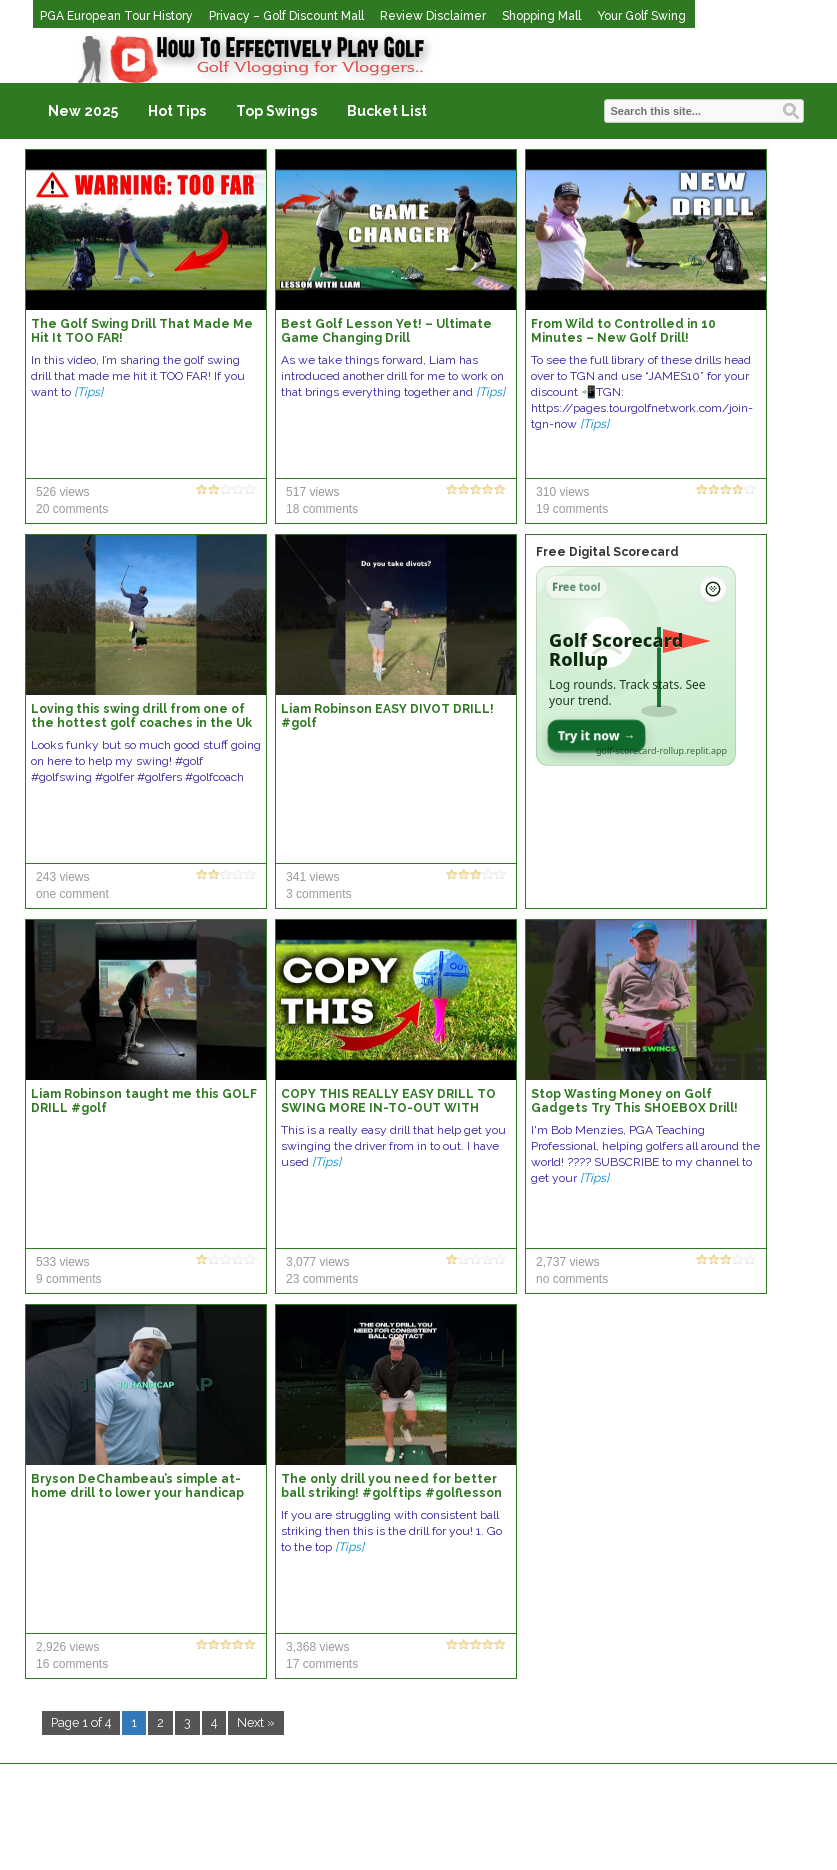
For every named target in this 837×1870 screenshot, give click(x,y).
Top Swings (276, 111)
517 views (312, 492)
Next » (256, 1722)
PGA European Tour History (116, 16)
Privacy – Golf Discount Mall (286, 16)
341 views (312, 877)
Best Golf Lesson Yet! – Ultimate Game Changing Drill (386, 331)
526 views (62, 492)
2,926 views (67, 1647)
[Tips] (88, 392)
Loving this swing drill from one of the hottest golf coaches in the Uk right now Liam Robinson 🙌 (141, 723)
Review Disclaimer (433, 16)
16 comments (72, 1664)
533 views (62, 1262)
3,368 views (317, 1647)
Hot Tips (177, 111)
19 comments (572, 509)
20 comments (72, 509)
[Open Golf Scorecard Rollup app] (636, 666)
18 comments (322, 509)
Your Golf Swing (641, 16)
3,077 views (317, 1262)
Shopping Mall (541, 16)
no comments (572, 1279)
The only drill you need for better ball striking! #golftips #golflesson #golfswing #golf (391, 1493)
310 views (562, 492)
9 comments (68, 1279)
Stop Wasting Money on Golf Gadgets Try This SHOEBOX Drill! (634, 1101)
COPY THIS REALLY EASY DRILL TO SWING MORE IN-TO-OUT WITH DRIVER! (388, 1108)
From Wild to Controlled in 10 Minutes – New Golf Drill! (623, 331)
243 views (62, 877)
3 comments (318, 894)
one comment (72, 894)
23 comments (322, 1279)
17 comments (322, 1664)
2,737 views (567, 1262)
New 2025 (83, 111)
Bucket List (387, 111)
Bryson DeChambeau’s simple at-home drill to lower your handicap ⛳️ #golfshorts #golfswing (137, 1493)
